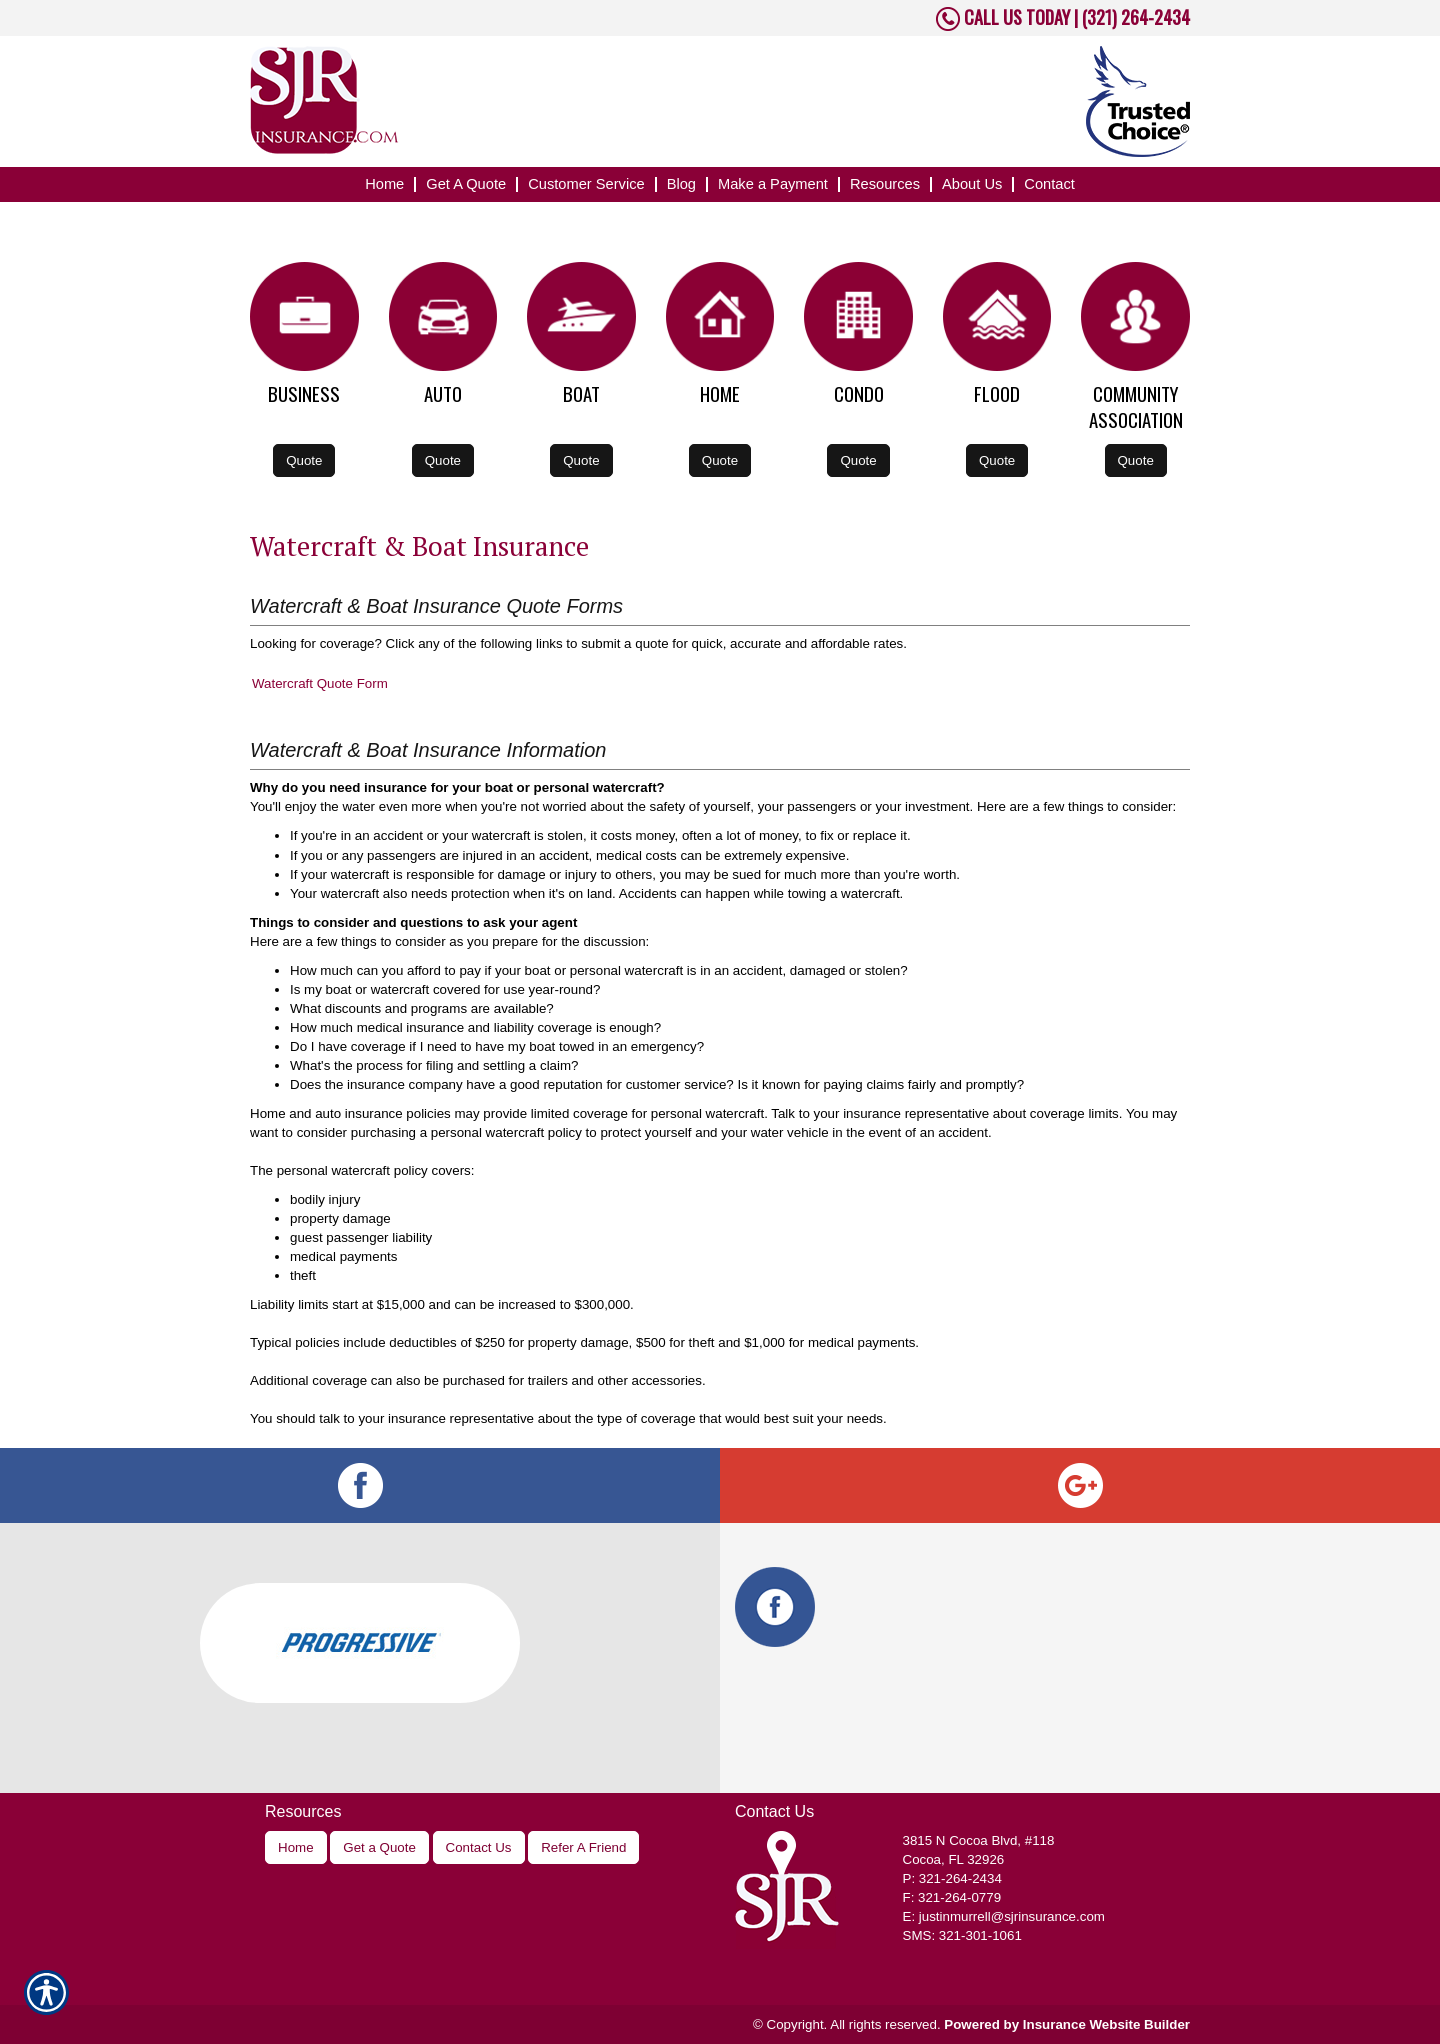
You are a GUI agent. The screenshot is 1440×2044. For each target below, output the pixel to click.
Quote (304, 460)
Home (296, 1847)
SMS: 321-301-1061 (962, 1935)
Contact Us (479, 1847)
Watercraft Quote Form (320, 683)
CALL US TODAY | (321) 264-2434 (1075, 17)
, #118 (979, 1840)
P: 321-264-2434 (952, 1878)
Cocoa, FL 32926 (954, 1859)
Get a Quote (379, 1847)
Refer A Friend (583, 1847)
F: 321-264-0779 (952, 1897)
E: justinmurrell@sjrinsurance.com (1004, 1916)
